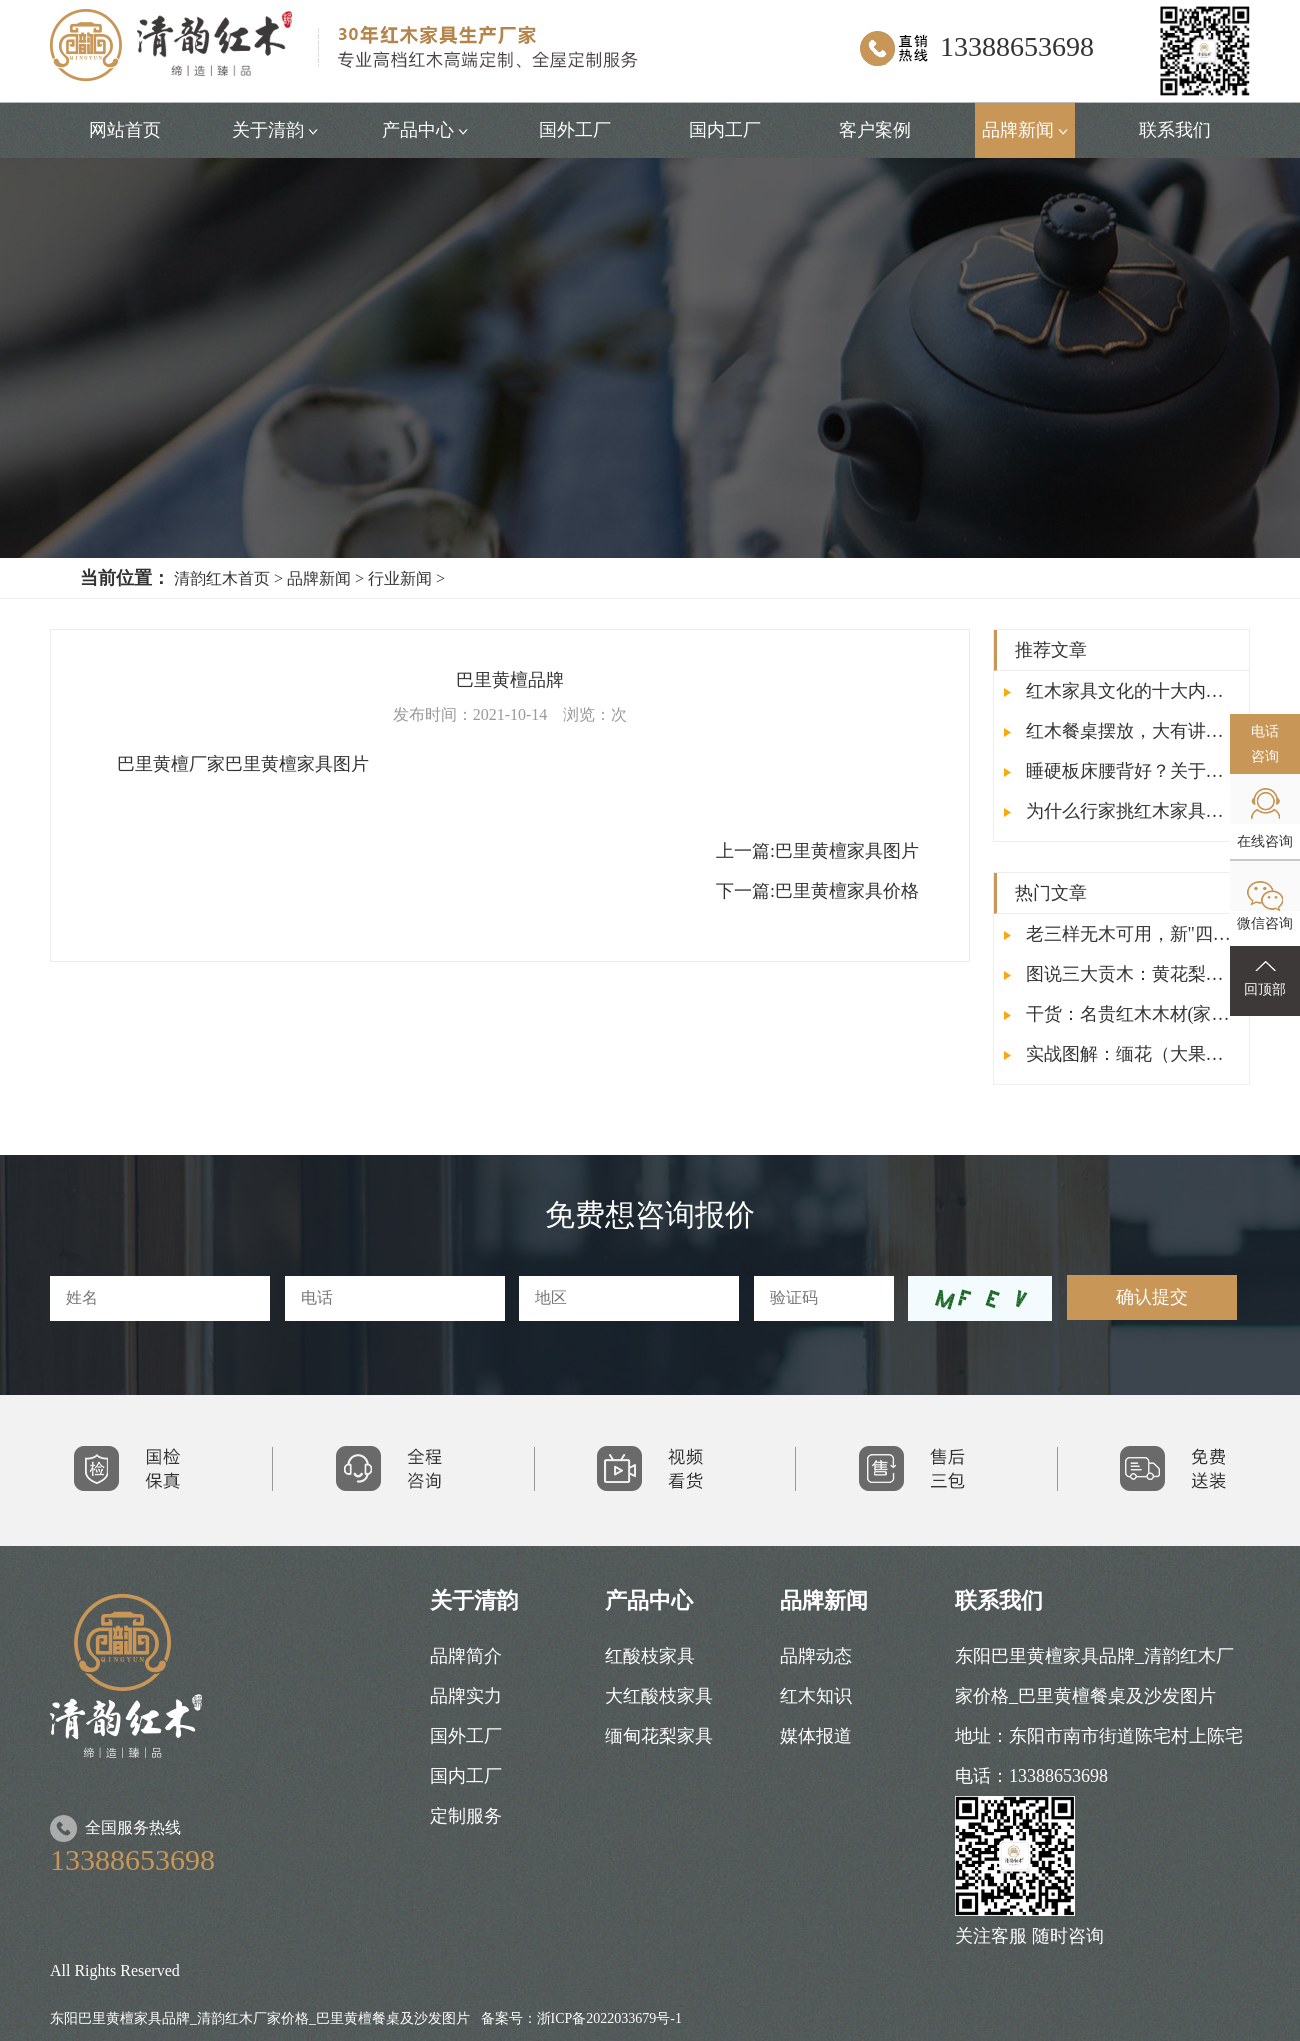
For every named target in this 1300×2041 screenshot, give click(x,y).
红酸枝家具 (650, 1656)
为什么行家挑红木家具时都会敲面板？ (1121, 811)
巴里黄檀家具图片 (817, 851)
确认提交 (1152, 1297)
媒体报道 (816, 1736)
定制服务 (466, 1816)
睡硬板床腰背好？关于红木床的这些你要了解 (1121, 771)
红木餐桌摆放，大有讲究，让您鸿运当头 (1121, 731)
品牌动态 (816, 1656)
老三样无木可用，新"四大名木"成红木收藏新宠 (1121, 934)
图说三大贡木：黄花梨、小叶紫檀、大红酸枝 (1121, 974)
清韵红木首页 (222, 578)
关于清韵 (275, 130)
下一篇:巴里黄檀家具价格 (817, 891)
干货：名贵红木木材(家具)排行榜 (1121, 1014)
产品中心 (425, 130)
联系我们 (1175, 130)
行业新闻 (400, 578)
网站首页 (125, 130)
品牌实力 (466, 1696)
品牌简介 (466, 1656)
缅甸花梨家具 (659, 1736)
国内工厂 (725, 130)
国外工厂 (575, 130)
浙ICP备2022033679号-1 (609, 2018)
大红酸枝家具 (659, 1696)
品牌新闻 (1025, 130)
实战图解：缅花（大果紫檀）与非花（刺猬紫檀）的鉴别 (1121, 1054)
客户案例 (875, 130)
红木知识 (816, 1696)
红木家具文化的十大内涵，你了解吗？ (1121, 691)
